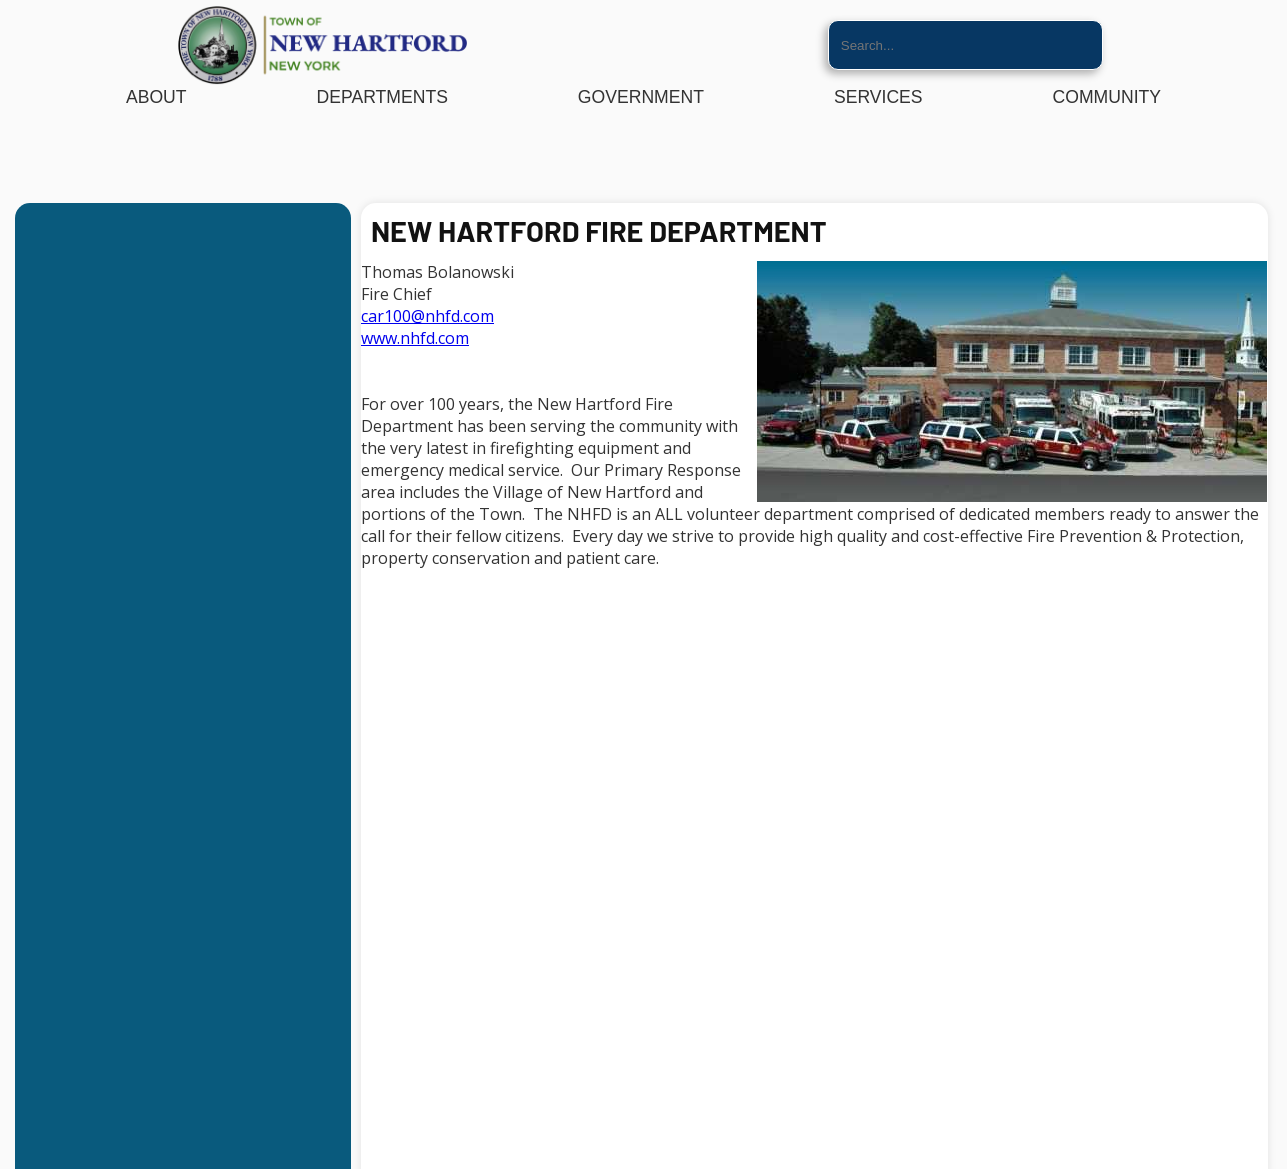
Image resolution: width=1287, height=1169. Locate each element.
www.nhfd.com (415, 338)
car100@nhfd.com (427, 316)
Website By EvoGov (643, 1161)
